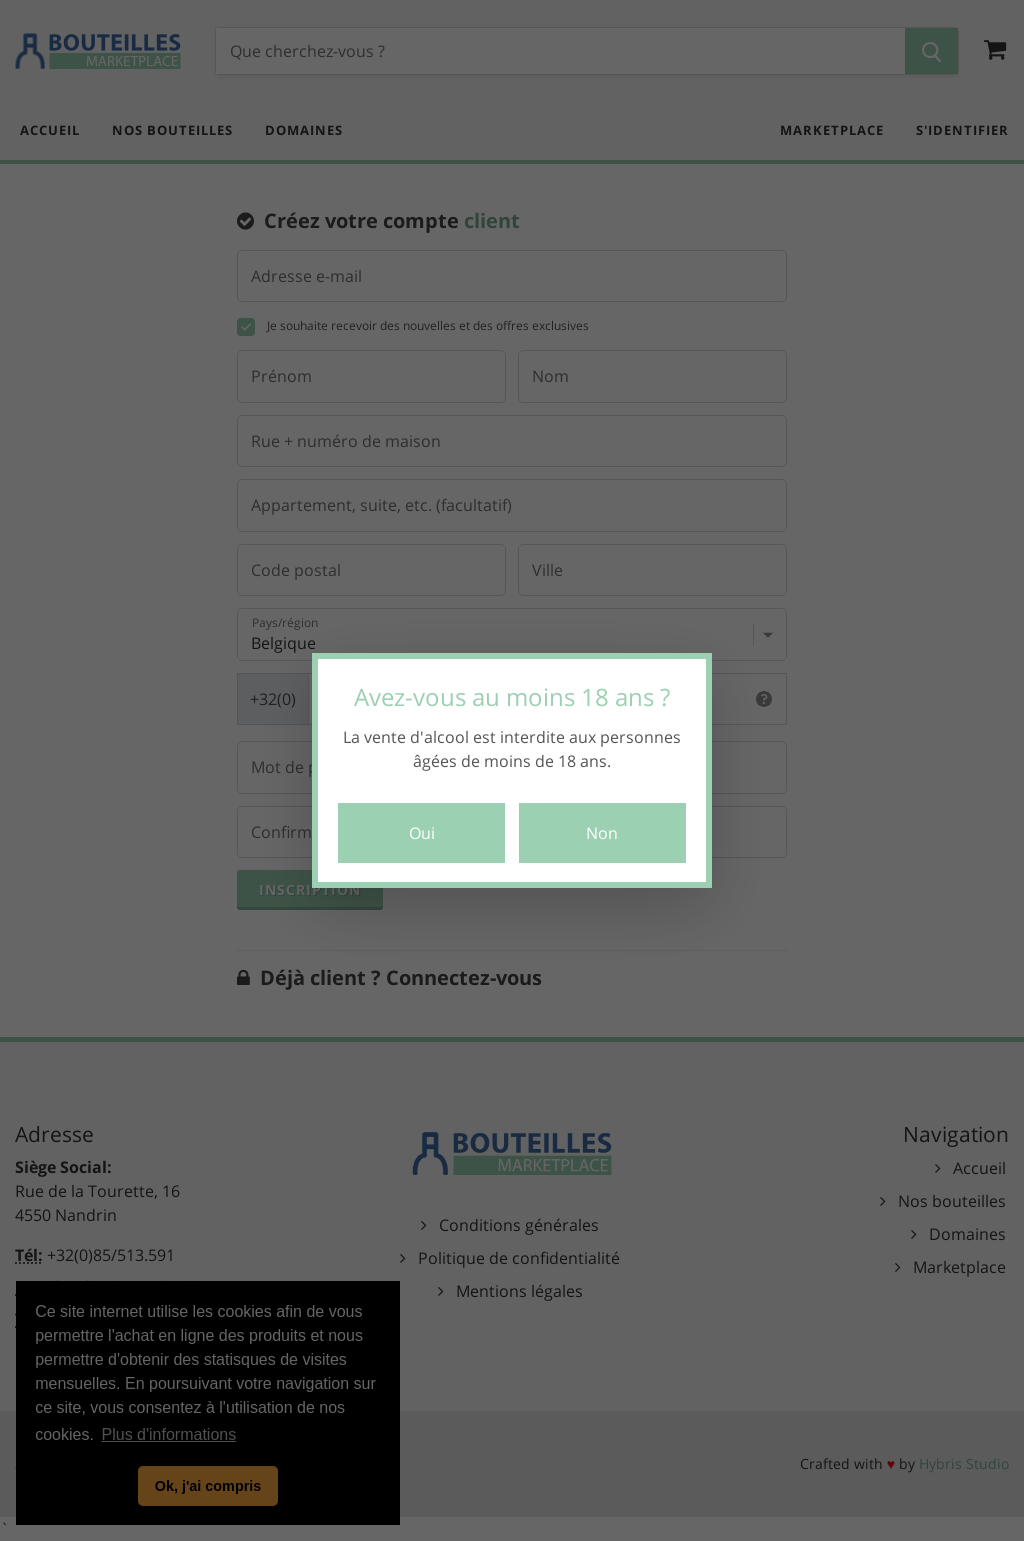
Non (602, 833)
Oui (422, 833)
